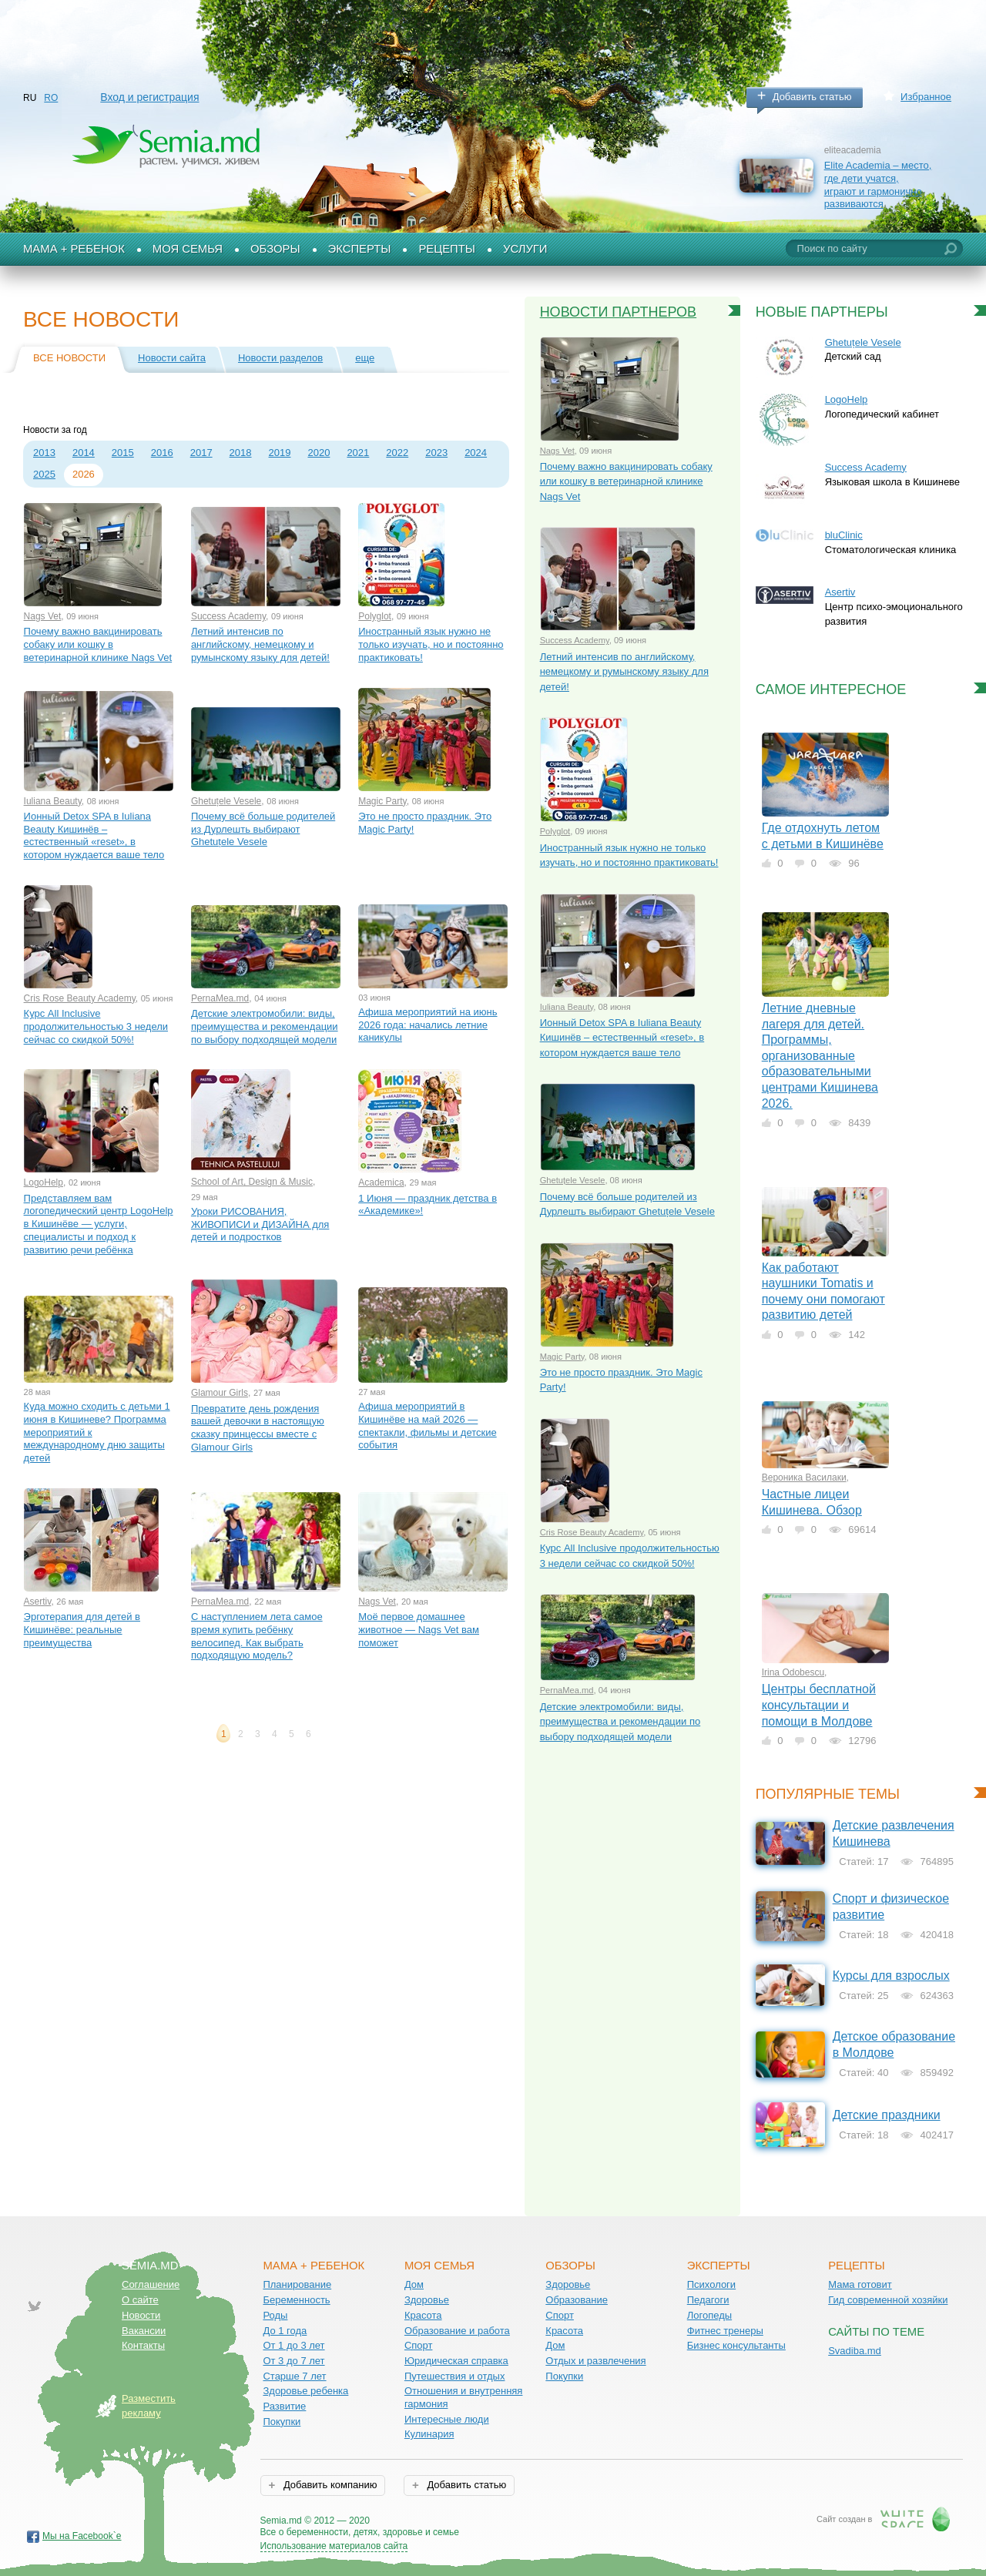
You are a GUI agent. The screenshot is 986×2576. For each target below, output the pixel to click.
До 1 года (285, 2330)
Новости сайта (172, 358)
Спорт (418, 2345)
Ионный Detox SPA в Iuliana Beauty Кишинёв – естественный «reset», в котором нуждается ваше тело (94, 835)
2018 (241, 452)
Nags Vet (43, 616)
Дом (414, 2284)
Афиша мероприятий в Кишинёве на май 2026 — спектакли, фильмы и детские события (427, 1425)
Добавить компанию (328, 2484)
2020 (318, 452)
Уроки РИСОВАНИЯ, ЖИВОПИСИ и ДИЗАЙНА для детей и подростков (260, 1224)
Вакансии (144, 2330)
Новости (141, 2315)
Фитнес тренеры (725, 2330)
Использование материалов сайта (334, 2546)
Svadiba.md (854, 2350)
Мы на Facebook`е (82, 2536)
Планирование (297, 2284)
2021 (358, 452)
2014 (83, 452)
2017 (201, 452)
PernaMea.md (220, 998)
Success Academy (228, 616)
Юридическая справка (456, 2360)
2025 (44, 474)
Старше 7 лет (294, 2376)
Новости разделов (280, 358)
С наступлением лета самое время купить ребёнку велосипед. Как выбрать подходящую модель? (257, 1636)
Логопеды (709, 2315)
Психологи (711, 2284)
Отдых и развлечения (595, 2360)
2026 (83, 474)
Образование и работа (457, 2330)
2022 (397, 452)
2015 (123, 452)
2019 (280, 452)
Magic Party (382, 801)
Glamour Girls (219, 1392)
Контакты (143, 2345)
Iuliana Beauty (53, 801)
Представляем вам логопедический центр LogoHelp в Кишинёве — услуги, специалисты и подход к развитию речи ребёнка (98, 1224)
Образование (576, 2300)
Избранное (925, 96)
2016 (162, 452)
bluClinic (844, 535)
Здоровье (426, 2300)
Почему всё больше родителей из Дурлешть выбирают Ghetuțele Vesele (263, 828)
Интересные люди (446, 2419)
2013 (44, 452)
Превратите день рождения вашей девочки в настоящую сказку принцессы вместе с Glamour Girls (257, 1428)
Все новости (69, 358)
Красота (423, 2315)
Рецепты (446, 249)
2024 (475, 452)
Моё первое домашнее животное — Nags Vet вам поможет (418, 1629)
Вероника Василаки (804, 1477)
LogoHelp (43, 1182)
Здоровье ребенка (305, 2391)
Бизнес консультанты (736, 2345)
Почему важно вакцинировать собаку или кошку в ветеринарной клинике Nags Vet (98, 644)
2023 (436, 452)
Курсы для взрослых (891, 1975)
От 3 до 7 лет (293, 2360)
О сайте (140, 2300)
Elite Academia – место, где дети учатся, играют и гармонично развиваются (878, 184)
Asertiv (38, 1601)
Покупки (281, 2421)
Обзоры (275, 249)
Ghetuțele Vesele (226, 801)
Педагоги (708, 2300)
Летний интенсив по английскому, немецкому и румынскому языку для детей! (260, 644)
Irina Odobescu (793, 1672)
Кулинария (429, 2434)
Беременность (296, 2300)
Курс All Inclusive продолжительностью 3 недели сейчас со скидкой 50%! (96, 1026)
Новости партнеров (618, 312)
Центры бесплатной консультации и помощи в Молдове (819, 1704)
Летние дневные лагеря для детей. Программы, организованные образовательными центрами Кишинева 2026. (820, 1055)
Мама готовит (860, 2284)
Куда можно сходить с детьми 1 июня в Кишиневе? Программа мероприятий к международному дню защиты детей (97, 1432)
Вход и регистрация (149, 97)
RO (51, 97)
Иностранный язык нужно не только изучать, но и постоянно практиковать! (430, 644)
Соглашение (150, 2284)
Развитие (284, 2406)
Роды (275, 2315)
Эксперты (359, 249)
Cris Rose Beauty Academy (80, 998)
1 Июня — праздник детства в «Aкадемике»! (427, 1204)
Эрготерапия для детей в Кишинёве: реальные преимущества (82, 1629)
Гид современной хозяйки (887, 2300)
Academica (381, 1182)
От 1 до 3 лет (293, 2345)
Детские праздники (887, 2115)
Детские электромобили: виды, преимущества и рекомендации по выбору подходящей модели (264, 1026)
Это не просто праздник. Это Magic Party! (424, 822)
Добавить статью (812, 96)
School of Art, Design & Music (252, 1181)
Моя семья (188, 249)
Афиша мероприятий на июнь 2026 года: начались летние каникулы (427, 1024)
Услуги (525, 249)
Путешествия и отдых (454, 2376)
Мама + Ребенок (74, 249)
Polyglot (374, 616)
